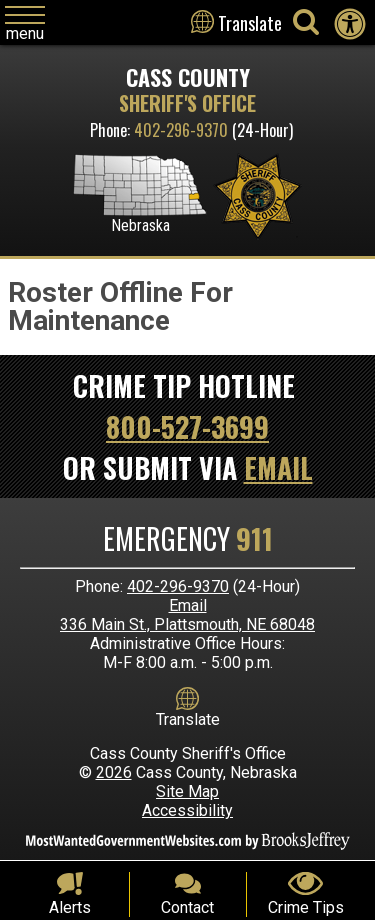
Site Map (187, 791)
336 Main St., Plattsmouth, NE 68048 (187, 624)
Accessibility (187, 810)
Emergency (188, 538)
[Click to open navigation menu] (25, 24)
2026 (114, 772)
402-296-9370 (181, 130)
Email (278, 467)
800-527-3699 (187, 426)
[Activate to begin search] (306, 21)
